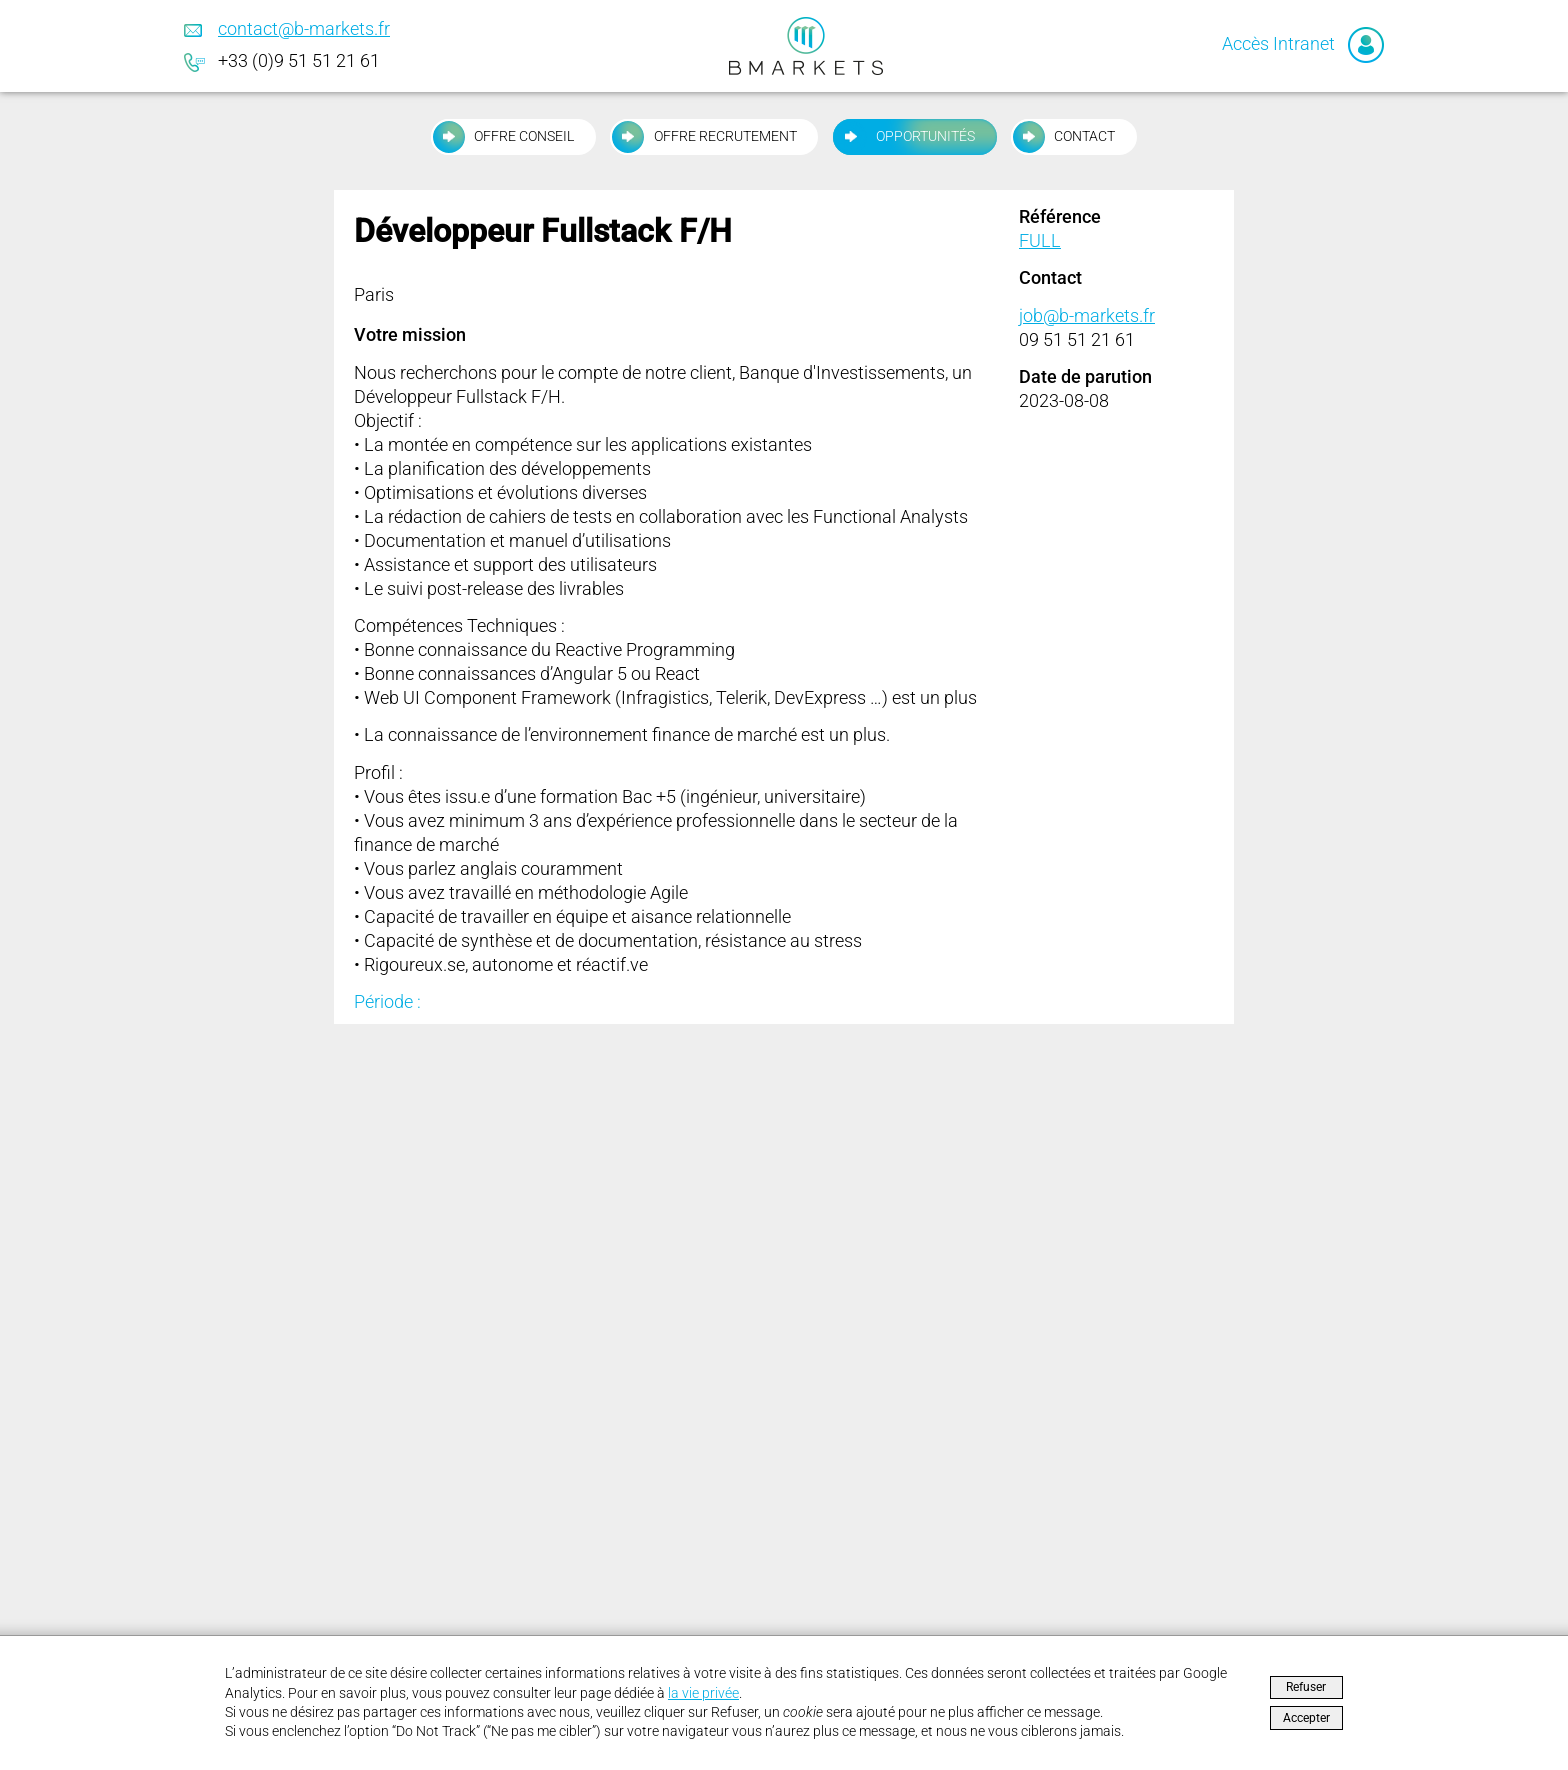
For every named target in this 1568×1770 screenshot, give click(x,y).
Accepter (1306, 1718)
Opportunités (904, 137)
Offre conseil (502, 137)
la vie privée (703, 1693)
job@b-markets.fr (1087, 315)
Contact (1063, 137)
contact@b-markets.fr (304, 28)
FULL (1040, 240)
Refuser (1306, 1687)
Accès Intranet (1303, 43)
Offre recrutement (703, 137)
